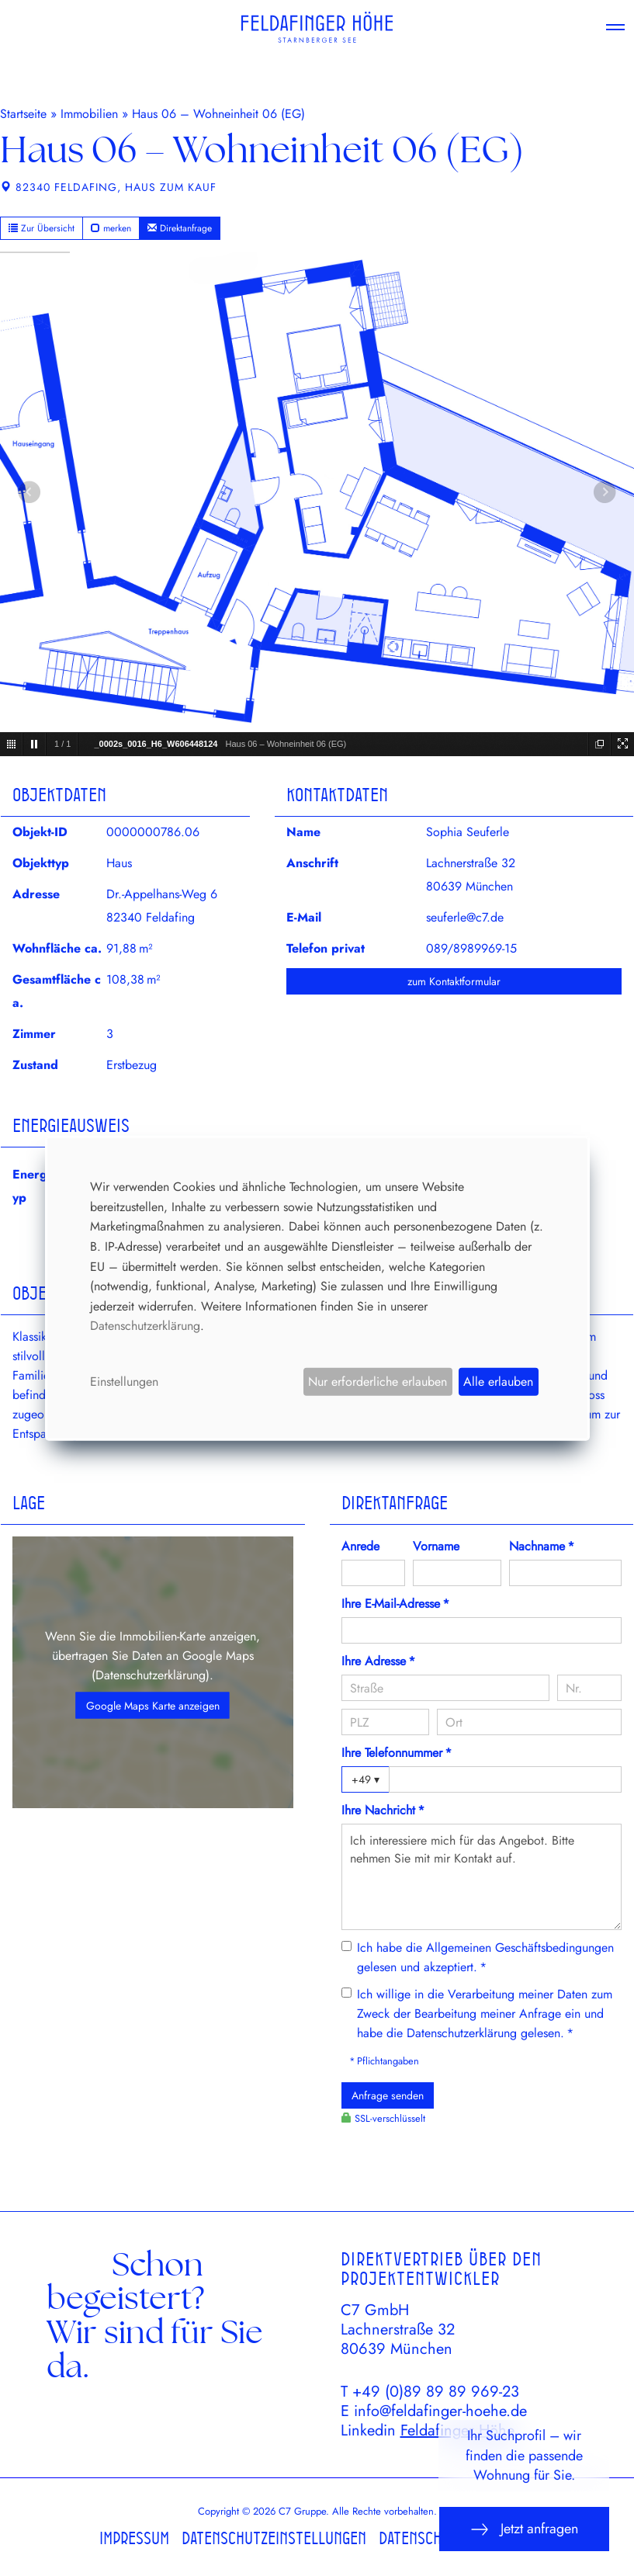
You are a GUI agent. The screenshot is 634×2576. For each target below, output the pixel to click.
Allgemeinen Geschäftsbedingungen (520, 1947)
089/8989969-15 (471, 948)
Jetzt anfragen (524, 2529)
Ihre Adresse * (378, 1661)
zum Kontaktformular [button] (454, 981)
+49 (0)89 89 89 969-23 (435, 2391)
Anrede (360, 1546)
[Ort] (529, 1722)
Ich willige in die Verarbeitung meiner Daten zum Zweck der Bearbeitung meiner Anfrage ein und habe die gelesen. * (484, 2013)
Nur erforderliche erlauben (377, 1381)
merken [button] (111, 228)
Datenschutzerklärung (150, 1675)
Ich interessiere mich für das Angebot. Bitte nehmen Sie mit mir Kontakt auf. (481, 1876)
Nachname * (541, 1546)
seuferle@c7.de (465, 917)
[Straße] (445, 1688)
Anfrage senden (388, 2095)
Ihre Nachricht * (382, 1810)
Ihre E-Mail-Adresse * (395, 1604)
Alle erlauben (498, 1381)
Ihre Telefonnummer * (396, 1753)
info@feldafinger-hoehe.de (440, 2411)
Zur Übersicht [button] (41, 228)
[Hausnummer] (589, 1688)
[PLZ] (385, 1722)
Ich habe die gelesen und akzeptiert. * (485, 1957)
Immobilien (89, 114)
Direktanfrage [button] (179, 228)
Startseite (23, 114)
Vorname (436, 1546)
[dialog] (317, 1288)
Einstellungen (124, 1381)
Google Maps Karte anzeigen (153, 1705)
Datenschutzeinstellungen (274, 2538)
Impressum (134, 2538)
